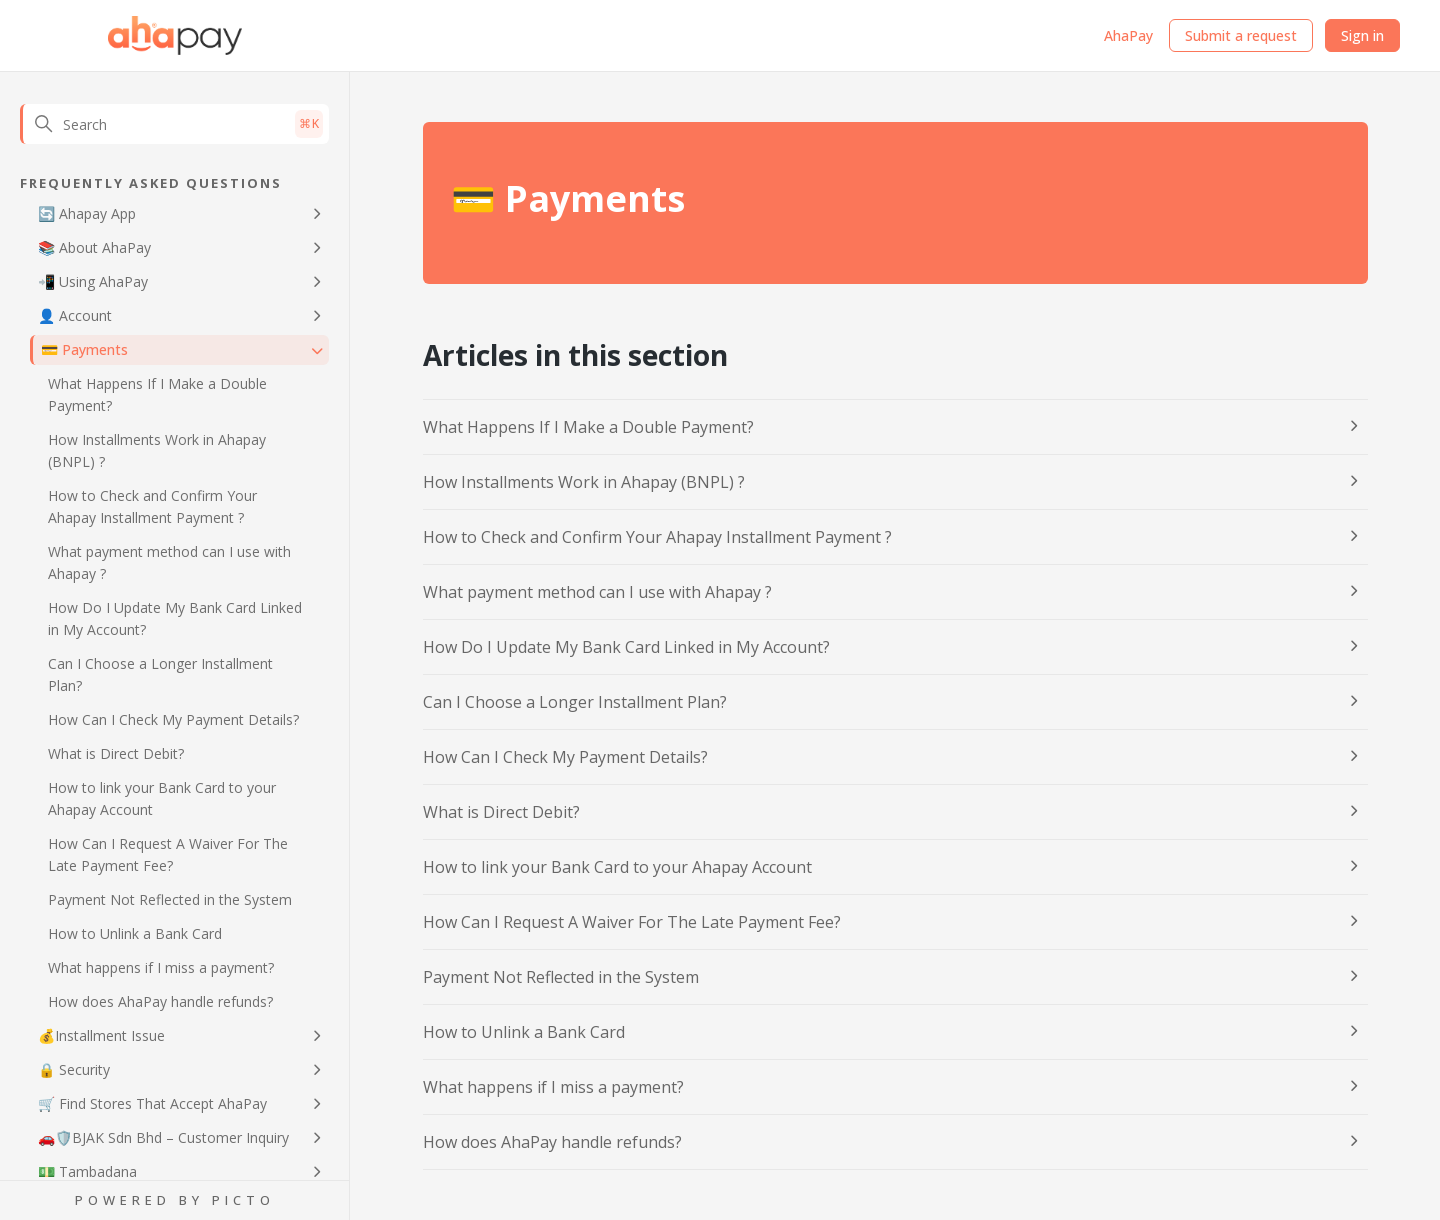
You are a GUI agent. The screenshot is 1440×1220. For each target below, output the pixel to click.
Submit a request (1241, 35)
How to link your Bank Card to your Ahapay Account (162, 798)
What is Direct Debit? (116, 753)
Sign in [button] (1362, 35)
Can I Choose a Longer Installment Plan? (160, 674)
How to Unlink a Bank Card (135, 933)
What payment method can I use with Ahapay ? (169, 562)
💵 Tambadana (87, 1171)
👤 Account (75, 315)
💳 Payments (84, 349)
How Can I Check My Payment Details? (173, 719)
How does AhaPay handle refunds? (160, 1001)
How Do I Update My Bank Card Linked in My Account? (175, 618)
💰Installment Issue (101, 1035)
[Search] (174, 124)
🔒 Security (74, 1069)
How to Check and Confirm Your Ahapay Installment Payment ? (152, 506)
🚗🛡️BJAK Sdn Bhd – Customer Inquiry (163, 1137)
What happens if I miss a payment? (161, 967)
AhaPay (1128, 35)
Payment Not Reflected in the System (170, 899)
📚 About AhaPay (94, 247)
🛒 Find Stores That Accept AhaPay (152, 1103)
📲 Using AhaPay (93, 281)
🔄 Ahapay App (87, 213)
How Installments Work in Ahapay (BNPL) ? (157, 450)
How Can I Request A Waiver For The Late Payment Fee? (168, 854)
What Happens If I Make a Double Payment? (157, 394)
